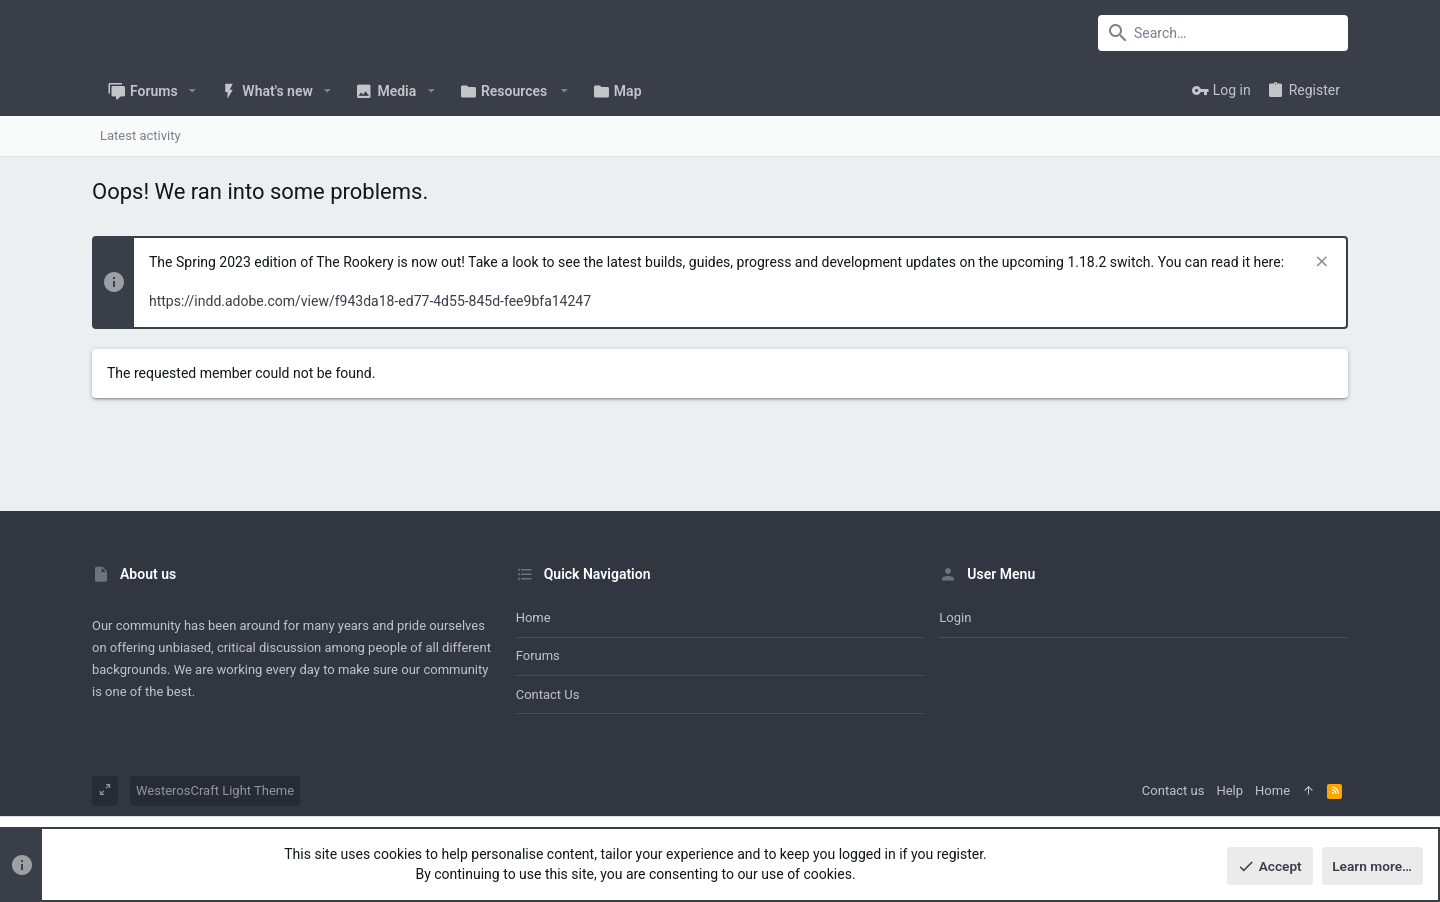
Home (533, 617)
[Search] (1223, 33)
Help (1229, 790)
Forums (538, 655)
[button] (192, 91)
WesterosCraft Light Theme (215, 790)
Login (955, 617)
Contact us (548, 694)
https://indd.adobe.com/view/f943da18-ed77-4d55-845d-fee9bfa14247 (370, 301)
